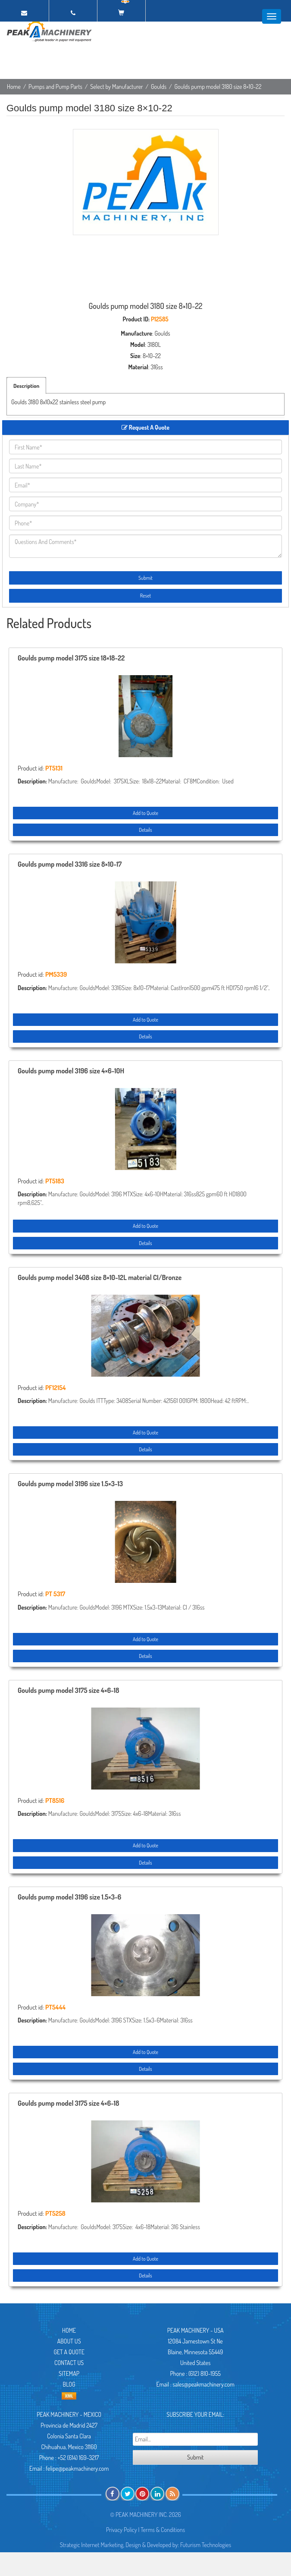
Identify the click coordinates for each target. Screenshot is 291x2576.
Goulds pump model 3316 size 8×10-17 (70, 864)
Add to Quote (145, 813)
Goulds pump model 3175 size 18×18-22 (71, 658)
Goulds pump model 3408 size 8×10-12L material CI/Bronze (99, 1278)
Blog (69, 2384)
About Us (69, 2341)
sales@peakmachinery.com (204, 2384)
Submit (145, 578)
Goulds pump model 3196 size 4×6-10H (71, 1071)
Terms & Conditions (163, 2529)
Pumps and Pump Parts (55, 86)
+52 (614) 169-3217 (78, 2457)
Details (145, 830)
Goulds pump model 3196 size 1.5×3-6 (69, 1897)
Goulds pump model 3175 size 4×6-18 (68, 1691)
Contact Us (69, 2362)
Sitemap (69, 2373)
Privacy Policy (121, 2529)
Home (14, 86)
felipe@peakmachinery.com (77, 2468)
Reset (145, 595)
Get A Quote (68, 2352)
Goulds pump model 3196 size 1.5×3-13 (70, 1484)
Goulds (158, 86)
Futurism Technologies (205, 2544)
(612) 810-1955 (204, 2373)
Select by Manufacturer (116, 86)
